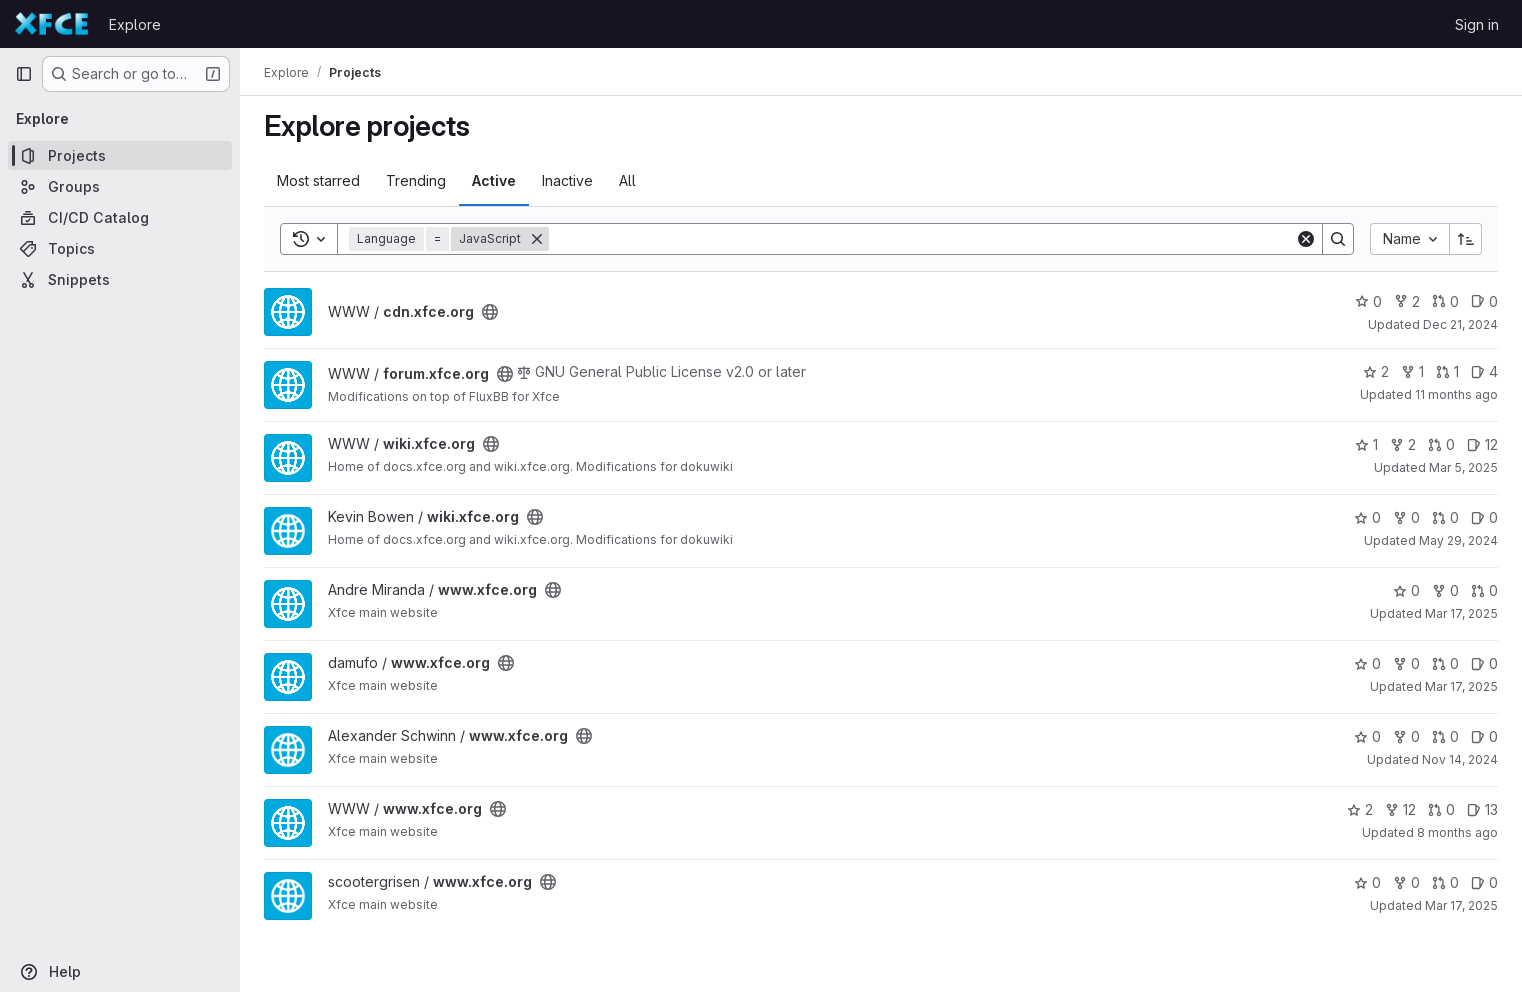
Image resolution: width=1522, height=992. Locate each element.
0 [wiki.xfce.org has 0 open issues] (1484, 517)
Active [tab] (494, 180)
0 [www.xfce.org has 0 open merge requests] (1484, 590)
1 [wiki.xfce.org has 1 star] (1366, 444)
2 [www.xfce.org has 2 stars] (1360, 809)
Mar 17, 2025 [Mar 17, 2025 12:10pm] (1461, 686)
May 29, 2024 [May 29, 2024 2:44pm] (1458, 540)
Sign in (1477, 24)
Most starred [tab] (318, 180)
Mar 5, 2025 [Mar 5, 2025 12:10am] (1463, 467)
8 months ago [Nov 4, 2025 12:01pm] (1457, 832)
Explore (135, 24)
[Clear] (1306, 239)
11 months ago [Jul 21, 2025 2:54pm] (1456, 394)
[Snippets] (120, 279)
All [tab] (627, 180)
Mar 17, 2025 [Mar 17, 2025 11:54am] (1461, 613)
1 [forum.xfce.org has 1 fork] (1412, 371)
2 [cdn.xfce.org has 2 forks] (1407, 301)
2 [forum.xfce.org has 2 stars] (1376, 371)
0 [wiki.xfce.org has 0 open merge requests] (1441, 444)
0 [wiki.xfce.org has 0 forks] (1406, 517)
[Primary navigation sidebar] (24, 74)
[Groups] (120, 186)
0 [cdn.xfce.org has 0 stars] (1368, 301)
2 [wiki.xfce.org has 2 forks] (1403, 444)
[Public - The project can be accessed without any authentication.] (490, 312)
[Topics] (120, 248)
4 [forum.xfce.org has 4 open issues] (1484, 371)
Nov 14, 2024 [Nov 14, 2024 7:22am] (1460, 759)
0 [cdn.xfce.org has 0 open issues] (1484, 301)
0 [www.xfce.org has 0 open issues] (1484, 663)
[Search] (922, 239)
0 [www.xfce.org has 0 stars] (1406, 590)
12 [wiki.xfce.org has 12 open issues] (1482, 444)
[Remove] (537, 239)
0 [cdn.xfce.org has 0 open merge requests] (1445, 301)
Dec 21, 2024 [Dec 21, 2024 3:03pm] (1460, 324)
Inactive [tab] (567, 180)
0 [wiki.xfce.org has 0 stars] (1367, 517)
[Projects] (120, 155)
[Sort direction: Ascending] (1466, 239)
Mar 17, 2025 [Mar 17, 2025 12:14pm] (1461, 905)
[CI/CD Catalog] (120, 217)
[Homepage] (52, 24)
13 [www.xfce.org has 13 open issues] (1482, 809)
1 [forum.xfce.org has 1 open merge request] (1447, 371)
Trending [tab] (416, 180)
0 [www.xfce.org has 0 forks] (1445, 590)
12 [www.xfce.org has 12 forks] (1400, 809)
